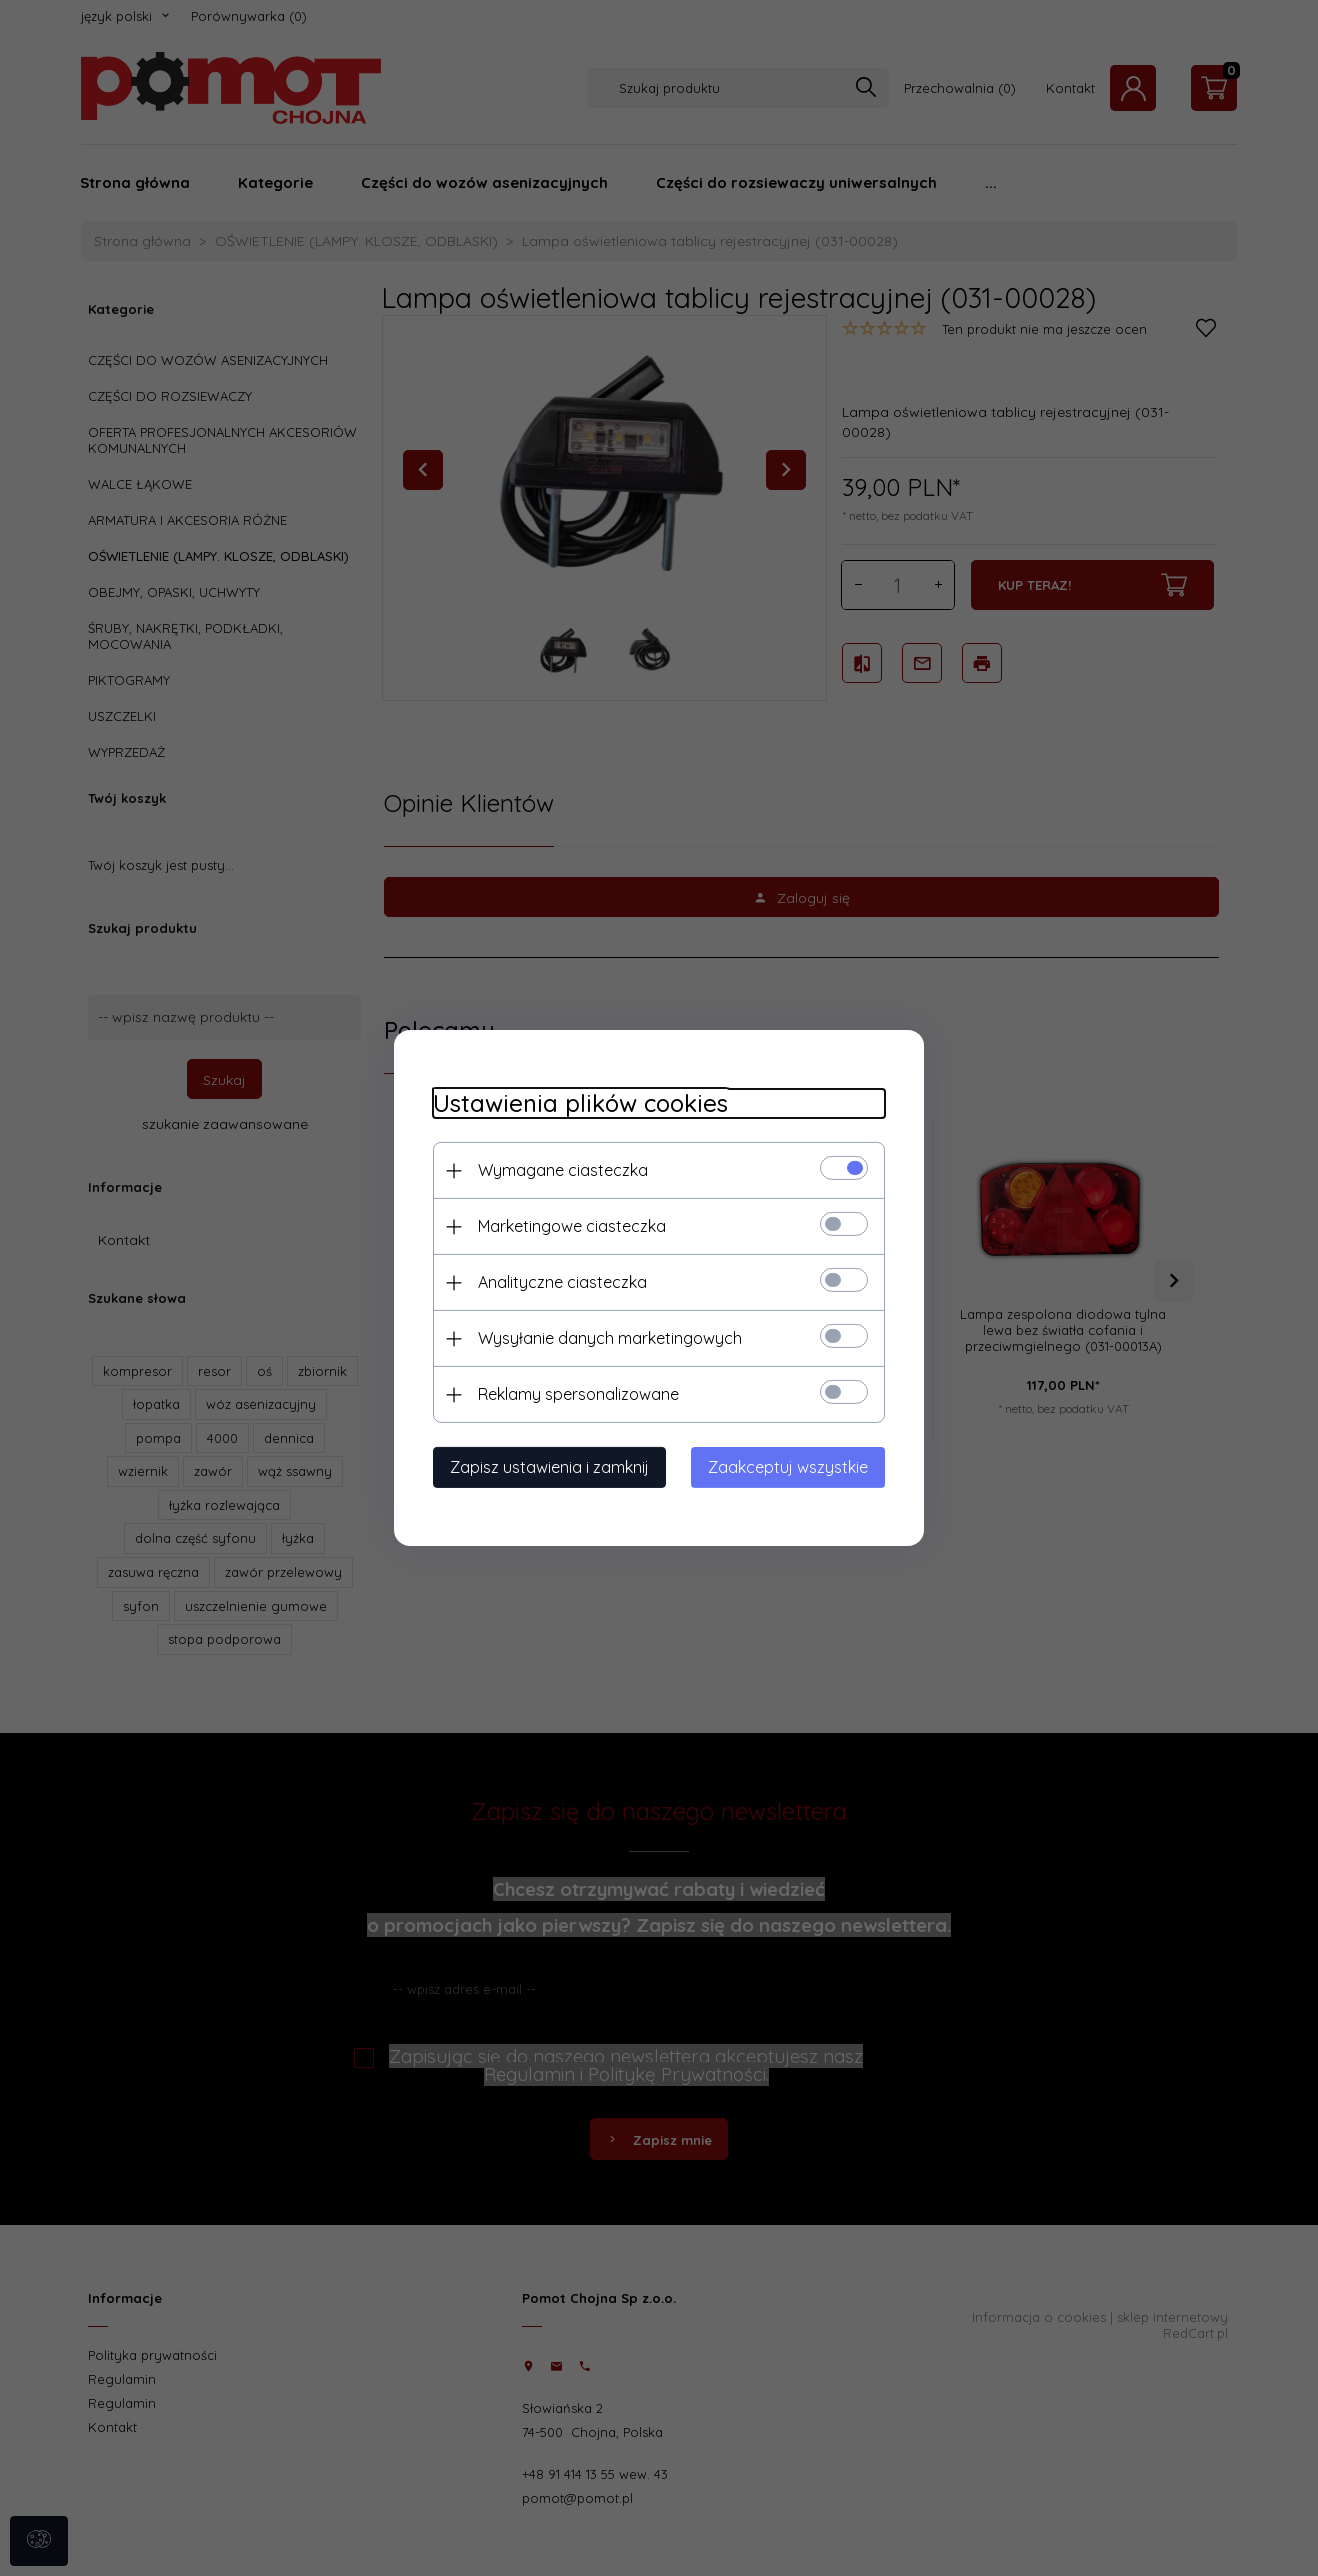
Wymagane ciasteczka (559, 1170)
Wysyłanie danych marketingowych (606, 1338)
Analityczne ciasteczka (558, 1282)
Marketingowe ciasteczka (568, 1226)
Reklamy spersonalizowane (574, 1394)
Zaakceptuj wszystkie (792, 1467)
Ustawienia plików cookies (576, 1103)
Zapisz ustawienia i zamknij (545, 1467)
